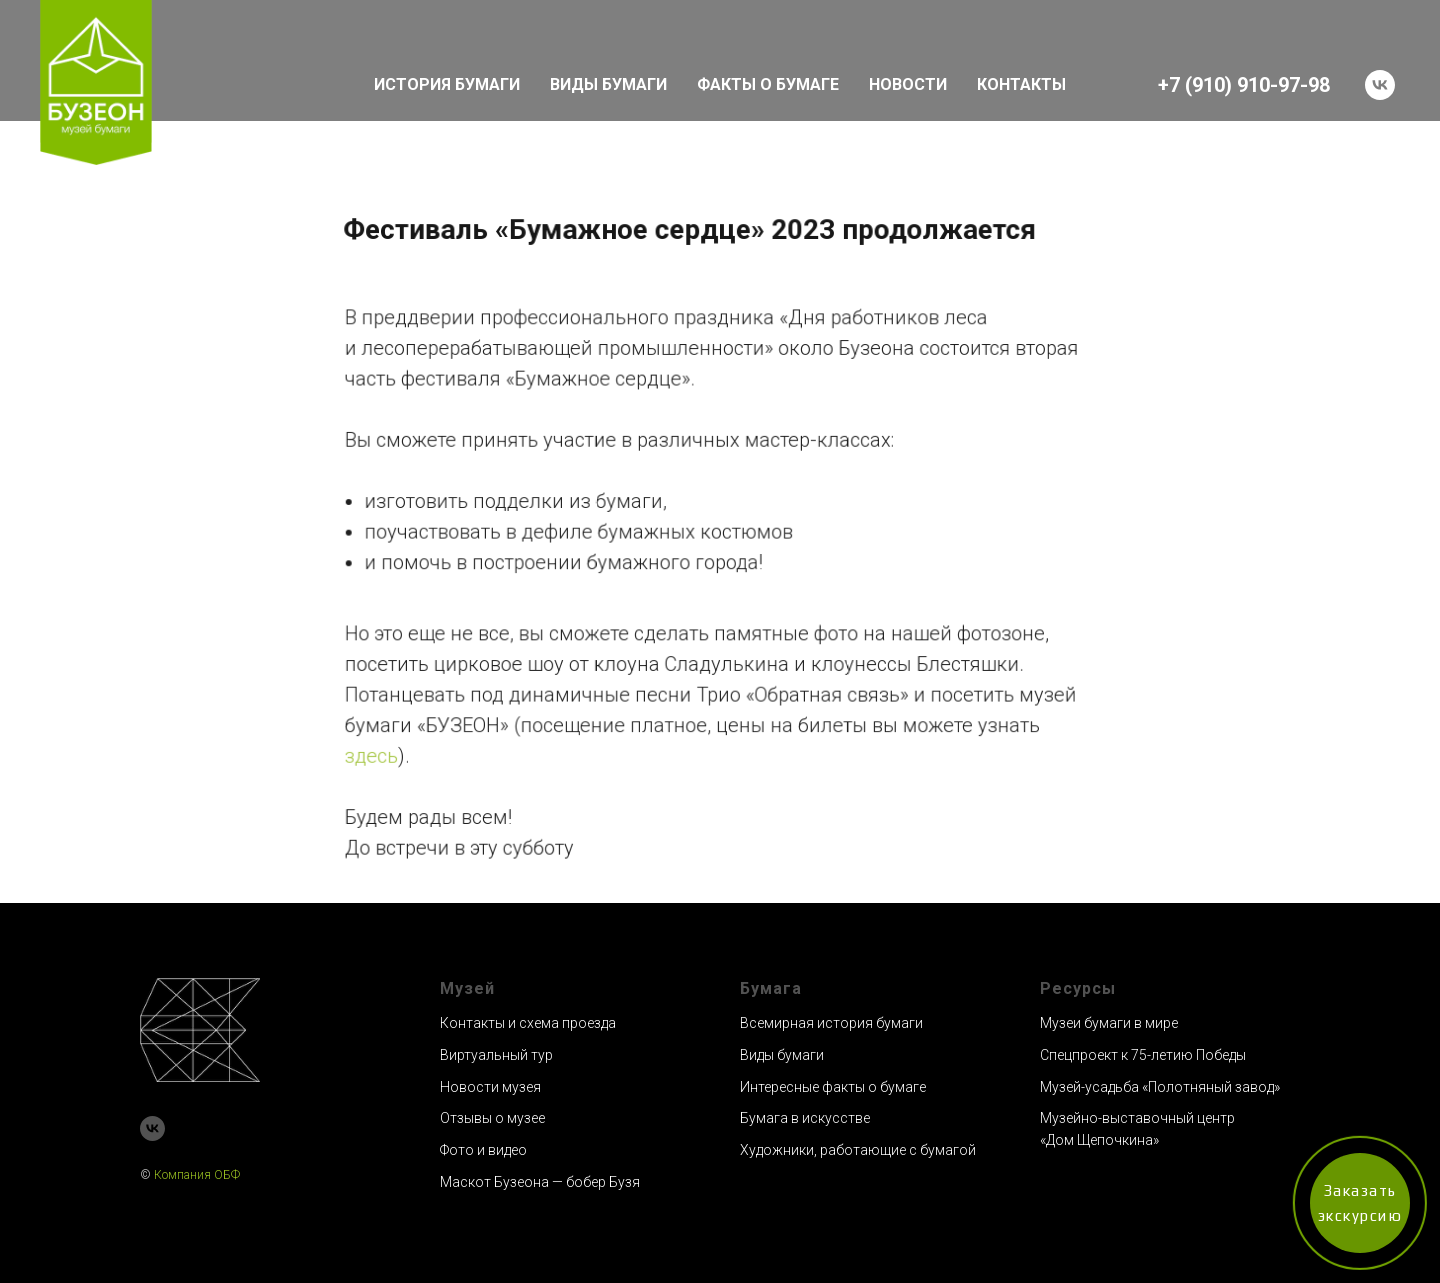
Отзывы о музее (492, 1118)
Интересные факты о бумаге (833, 1087)
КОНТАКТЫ (1021, 84)
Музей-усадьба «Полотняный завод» (1160, 1087)
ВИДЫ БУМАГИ (608, 84)
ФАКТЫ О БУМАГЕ (768, 84)
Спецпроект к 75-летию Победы (1143, 1055)
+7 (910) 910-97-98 (1244, 85)
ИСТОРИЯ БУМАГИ (447, 84)
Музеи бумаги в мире (1109, 1023)
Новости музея (490, 1087)
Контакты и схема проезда (528, 1023)
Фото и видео (483, 1150)
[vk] (1380, 85)
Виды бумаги (782, 1055)
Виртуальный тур (496, 1055)
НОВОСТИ (908, 84)
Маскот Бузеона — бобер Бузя (540, 1182)
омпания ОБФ (201, 1175)
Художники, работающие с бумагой (858, 1150)
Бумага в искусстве (805, 1118)
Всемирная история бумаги (831, 1023)
